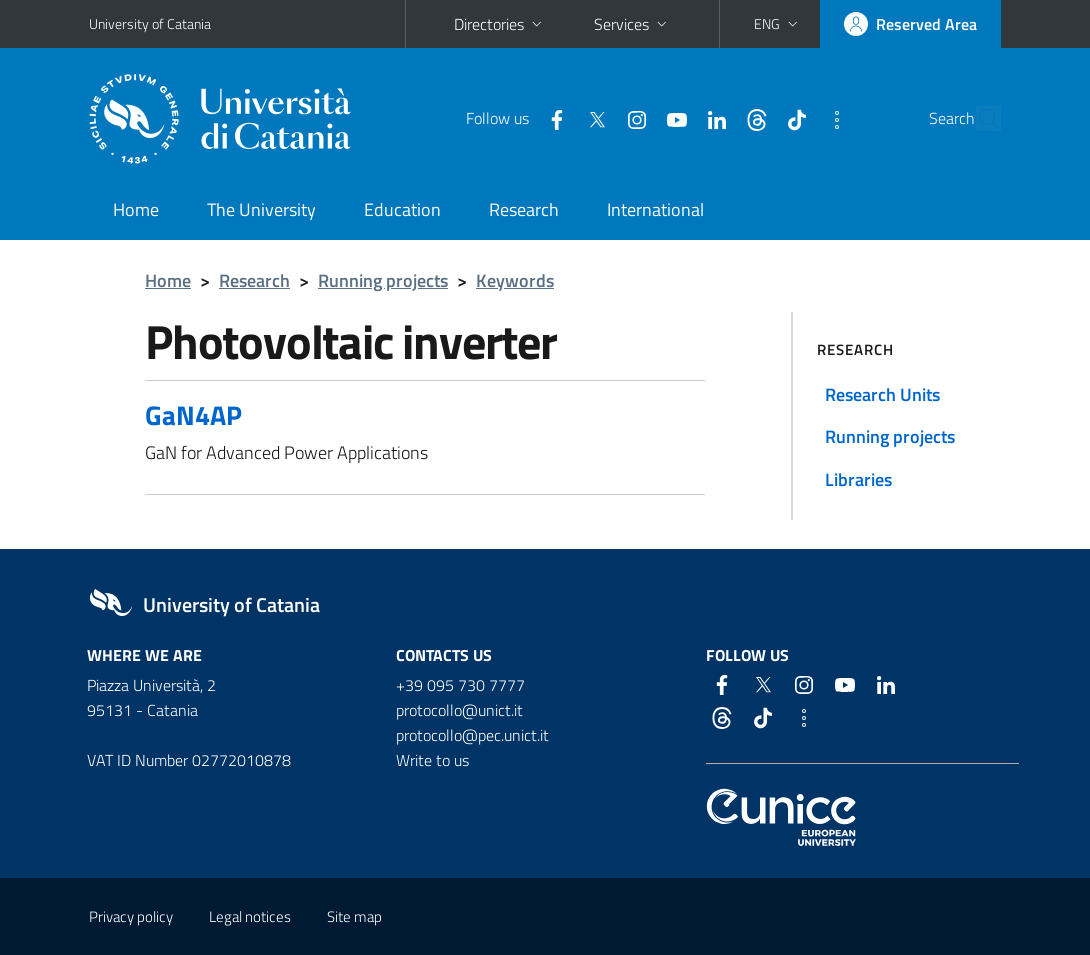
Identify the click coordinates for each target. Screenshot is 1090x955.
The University (261, 209)
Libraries (858, 479)
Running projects (383, 280)
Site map (354, 916)
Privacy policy (131, 916)
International (655, 209)
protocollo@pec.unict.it (472, 735)
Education (402, 209)
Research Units (882, 394)
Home (136, 209)
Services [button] (632, 24)
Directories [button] (500, 24)
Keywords (515, 280)
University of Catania (150, 23)
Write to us (432, 760)
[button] (778, 24)
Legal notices (250, 916)
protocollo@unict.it (459, 710)
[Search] (989, 119)
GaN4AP (193, 414)
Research (524, 209)
